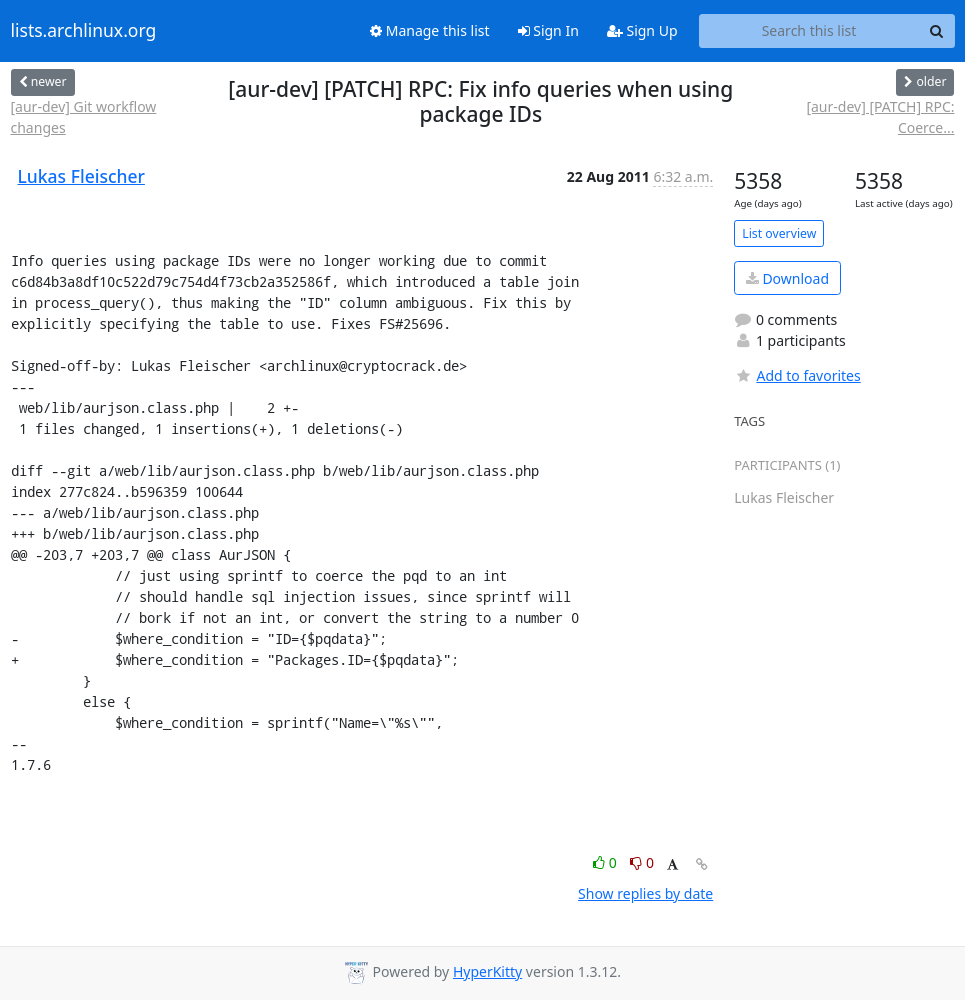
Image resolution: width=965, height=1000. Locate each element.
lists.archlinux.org (84, 31)
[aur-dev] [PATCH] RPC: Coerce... (880, 117)
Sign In (548, 30)
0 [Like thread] (606, 862)
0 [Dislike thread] (642, 862)
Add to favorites (797, 375)
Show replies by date (645, 893)
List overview (779, 233)
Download (787, 278)
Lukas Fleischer (81, 176)
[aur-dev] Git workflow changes (84, 117)
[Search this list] (809, 31)
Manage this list (430, 30)
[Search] (937, 31)
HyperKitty (487, 971)
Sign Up (642, 30)
